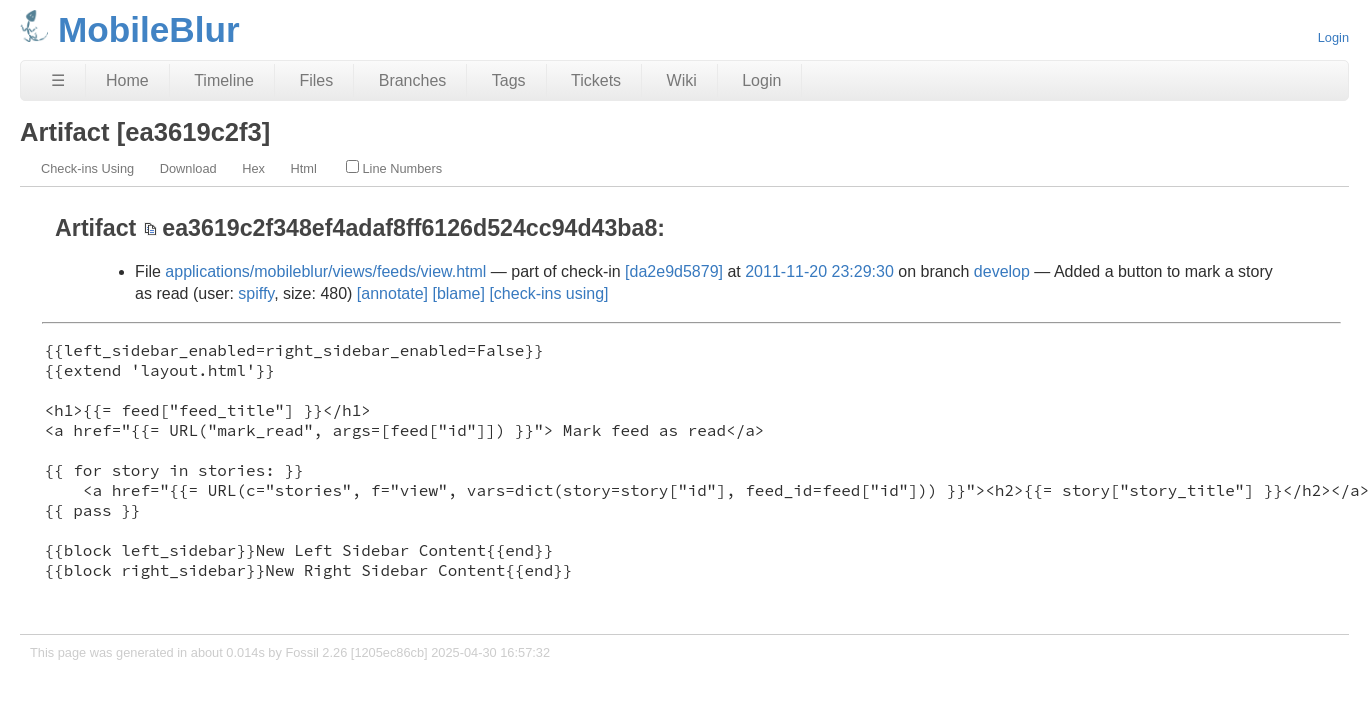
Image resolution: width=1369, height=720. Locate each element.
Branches (413, 80)
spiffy (256, 293)
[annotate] (392, 293)
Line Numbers (394, 168)
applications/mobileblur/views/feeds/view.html (325, 271)
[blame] (458, 293)
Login (1333, 37)
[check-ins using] (548, 293)
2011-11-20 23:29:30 (819, 271)
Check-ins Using (87, 168)
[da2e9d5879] (674, 271)
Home (127, 80)
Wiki (682, 80)
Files (316, 80)
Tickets (596, 80)
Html (304, 168)
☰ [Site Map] (58, 80)
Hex (253, 168)
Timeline (224, 80)
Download (188, 168)
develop (1002, 271)
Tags (509, 80)
